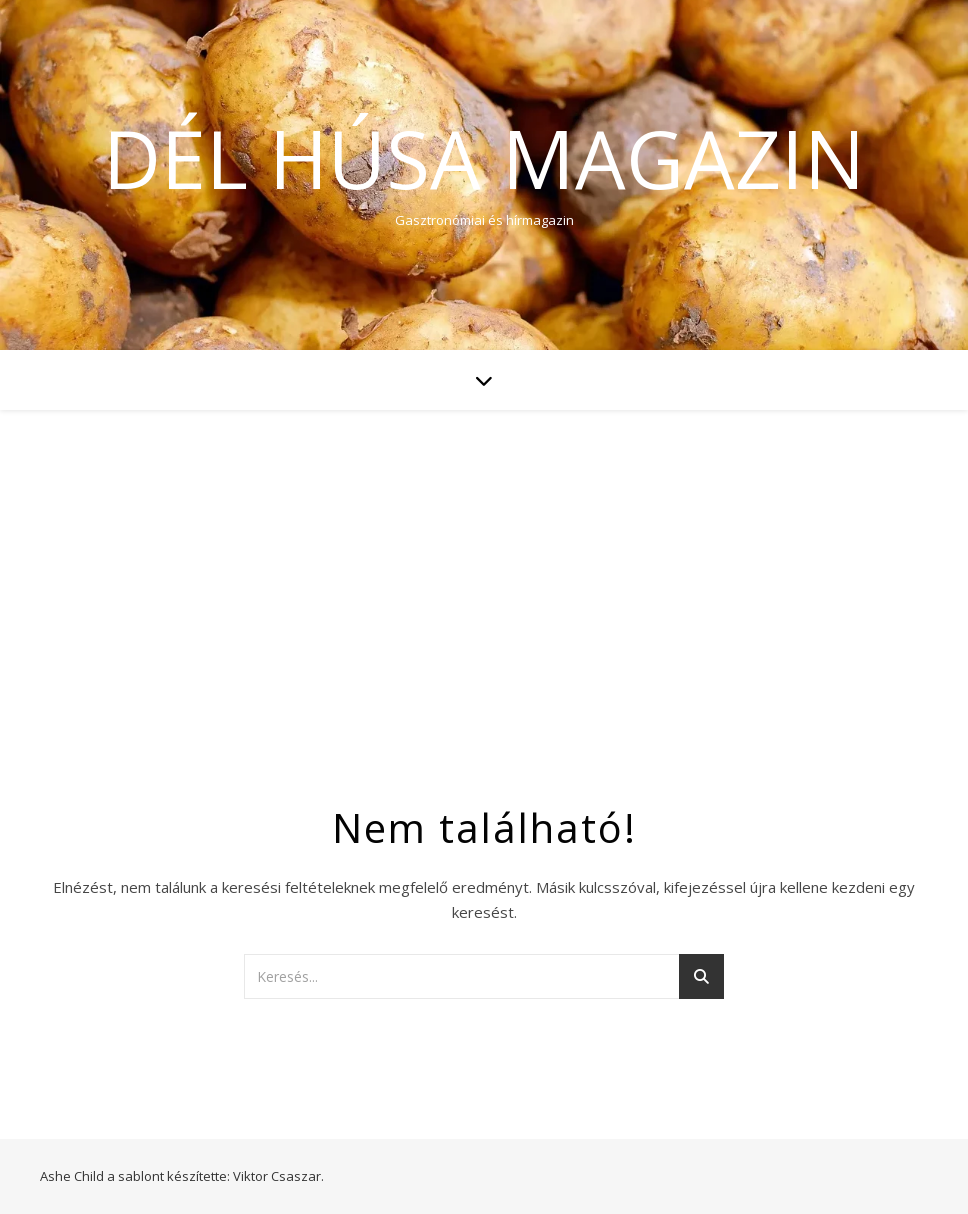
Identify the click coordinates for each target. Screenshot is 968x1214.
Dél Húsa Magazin (484, 158)
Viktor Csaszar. (278, 1176)
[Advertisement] (484, 560)
